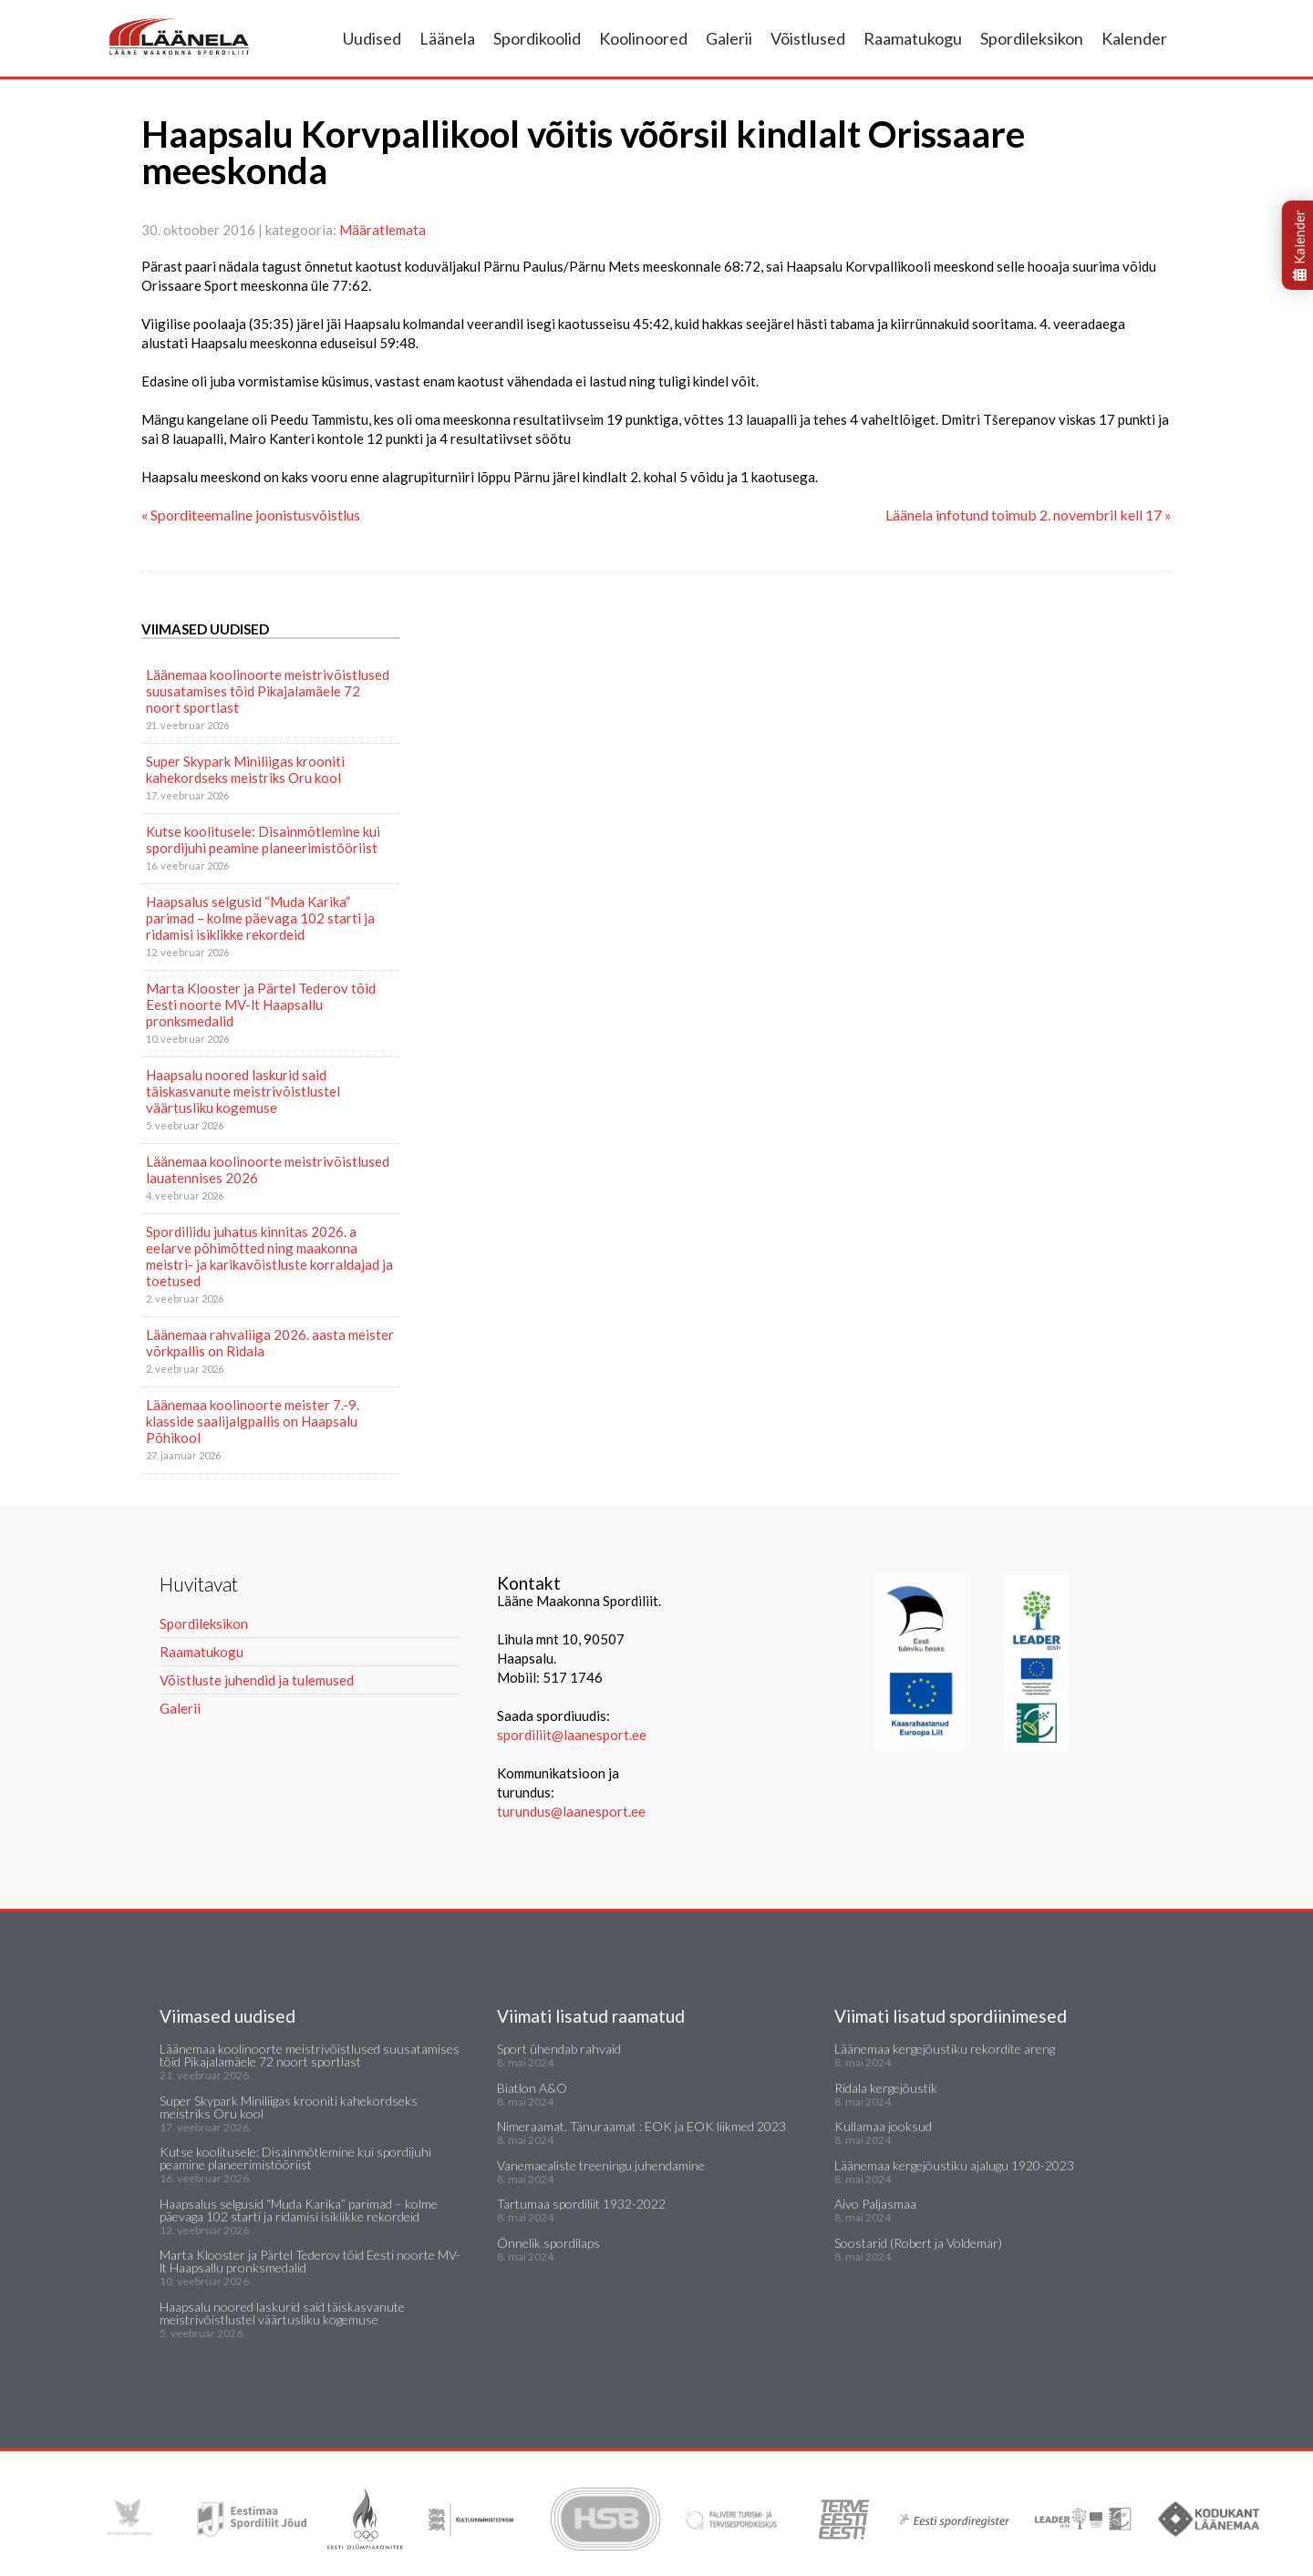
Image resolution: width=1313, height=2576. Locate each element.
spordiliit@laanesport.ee (571, 1734)
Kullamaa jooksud (883, 2126)
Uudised (372, 38)
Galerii (729, 38)
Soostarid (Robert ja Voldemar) (918, 2243)
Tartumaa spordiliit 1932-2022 (581, 2203)
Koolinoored (643, 38)
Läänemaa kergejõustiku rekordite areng (944, 2048)
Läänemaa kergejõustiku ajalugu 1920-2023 (954, 2165)
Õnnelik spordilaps (548, 2243)
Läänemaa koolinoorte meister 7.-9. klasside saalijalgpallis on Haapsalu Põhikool (252, 1421)
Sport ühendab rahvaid (559, 2048)
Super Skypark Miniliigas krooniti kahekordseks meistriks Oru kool (245, 769)
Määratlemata (382, 230)
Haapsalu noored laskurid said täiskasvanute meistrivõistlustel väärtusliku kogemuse (243, 1091)
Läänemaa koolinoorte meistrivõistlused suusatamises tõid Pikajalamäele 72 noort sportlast (267, 691)
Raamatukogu (912, 38)
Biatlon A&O (532, 2088)
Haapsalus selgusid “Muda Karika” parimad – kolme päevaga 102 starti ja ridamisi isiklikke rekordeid (260, 918)
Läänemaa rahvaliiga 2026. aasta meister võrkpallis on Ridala (270, 1342)
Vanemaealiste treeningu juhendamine (601, 2165)
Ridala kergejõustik (885, 2088)
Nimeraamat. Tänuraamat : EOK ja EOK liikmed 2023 (641, 2126)
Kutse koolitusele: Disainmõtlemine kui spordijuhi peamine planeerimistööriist (263, 839)
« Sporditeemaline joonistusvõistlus (250, 514)
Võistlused (807, 38)
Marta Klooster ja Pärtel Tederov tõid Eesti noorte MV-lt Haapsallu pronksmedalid (261, 1004)
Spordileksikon (1031, 38)
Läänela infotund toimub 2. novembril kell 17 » (1028, 514)
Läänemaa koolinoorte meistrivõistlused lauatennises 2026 (267, 1169)
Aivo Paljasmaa (875, 2203)
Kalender (1134, 38)
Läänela (447, 38)
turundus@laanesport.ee (572, 1811)
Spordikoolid (537, 38)
